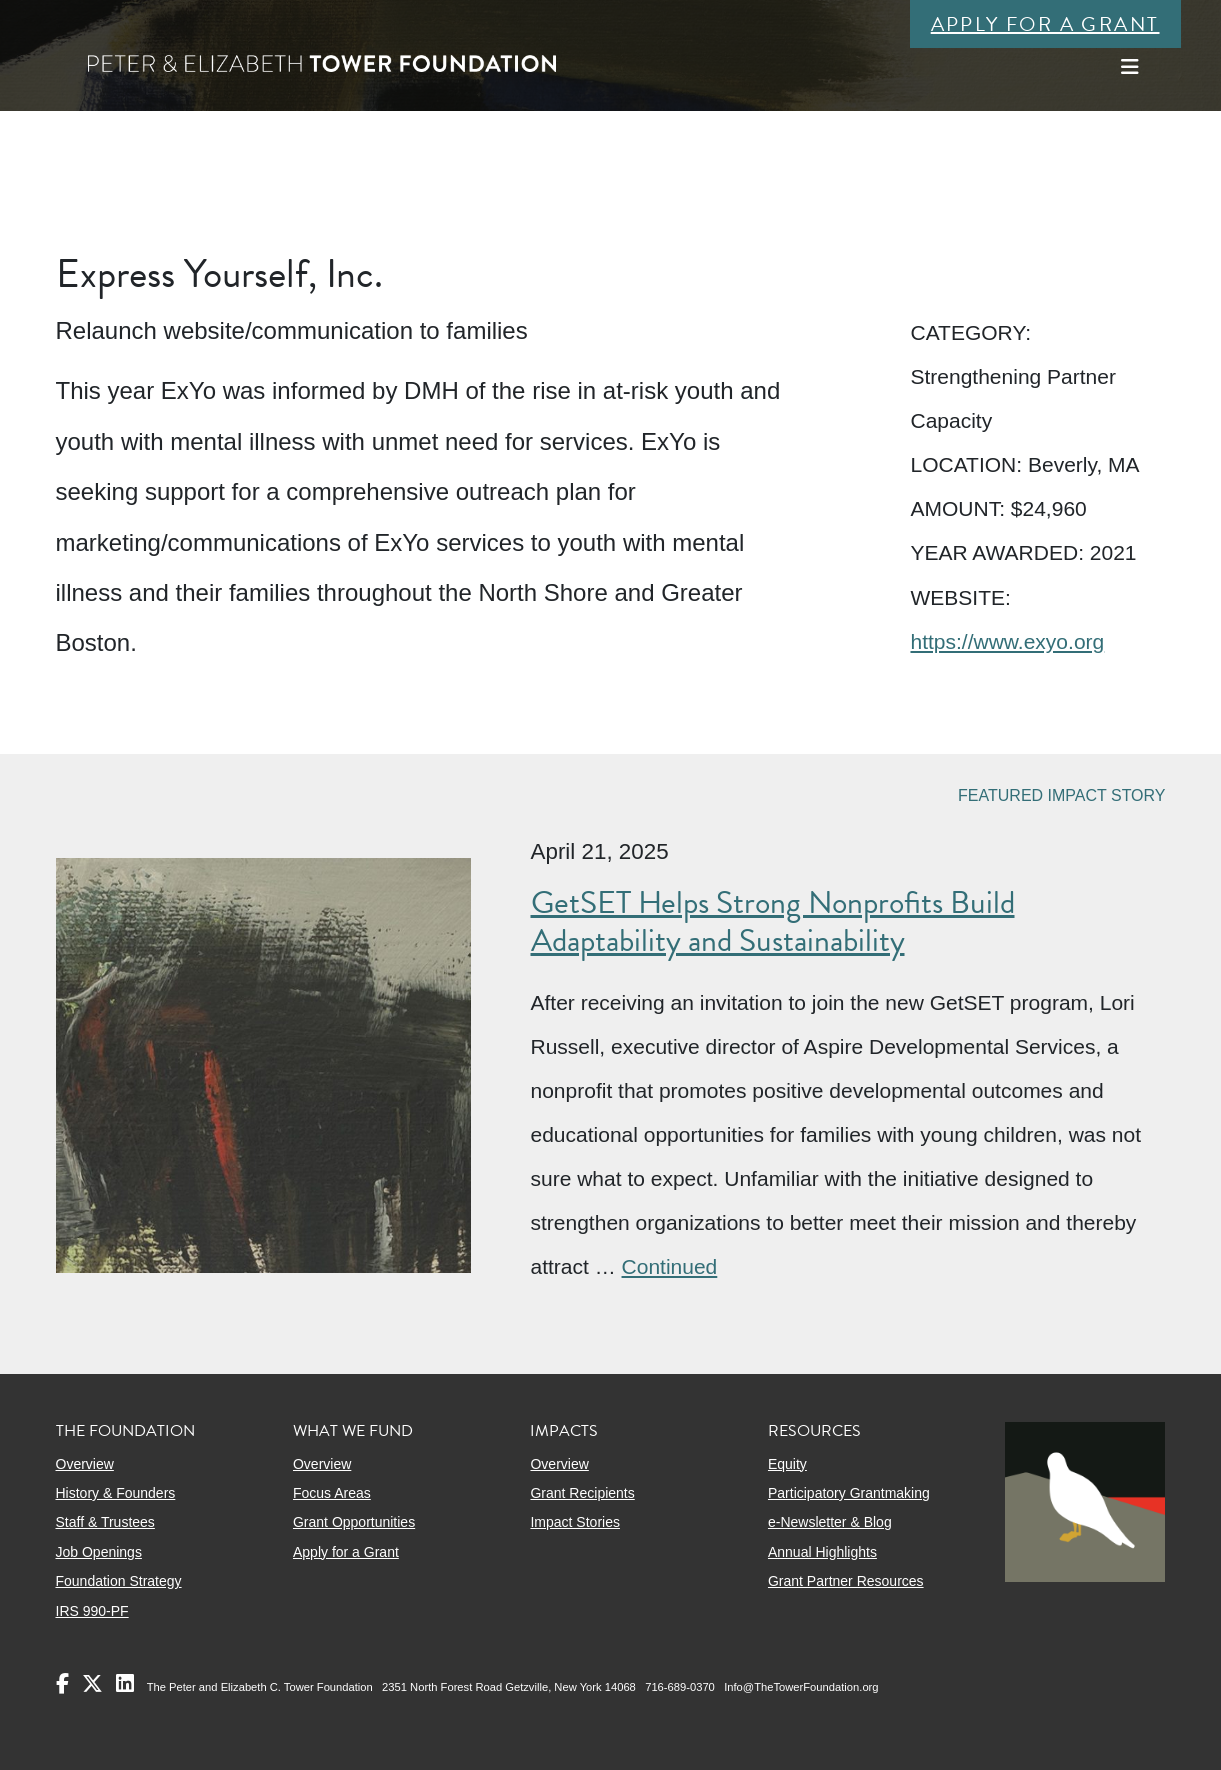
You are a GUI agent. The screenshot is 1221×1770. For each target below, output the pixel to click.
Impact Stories (574, 1522)
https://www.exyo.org (1007, 641)
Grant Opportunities (354, 1522)
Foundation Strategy (119, 1581)
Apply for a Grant (1045, 24)
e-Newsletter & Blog (830, 1522)
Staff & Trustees (105, 1522)
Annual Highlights (822, 1552)
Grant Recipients (582, 1493)
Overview (85, 1464)
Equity (787, 1464)
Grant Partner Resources (846, 1581)
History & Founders (116, 1493)
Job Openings (99, 1552)
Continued (670, 1266)
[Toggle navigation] (1130, 67)
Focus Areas (332, 1493)
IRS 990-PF (92, 1611)
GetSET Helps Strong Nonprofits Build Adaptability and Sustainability (773, 921)
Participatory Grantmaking (849, 1493)
